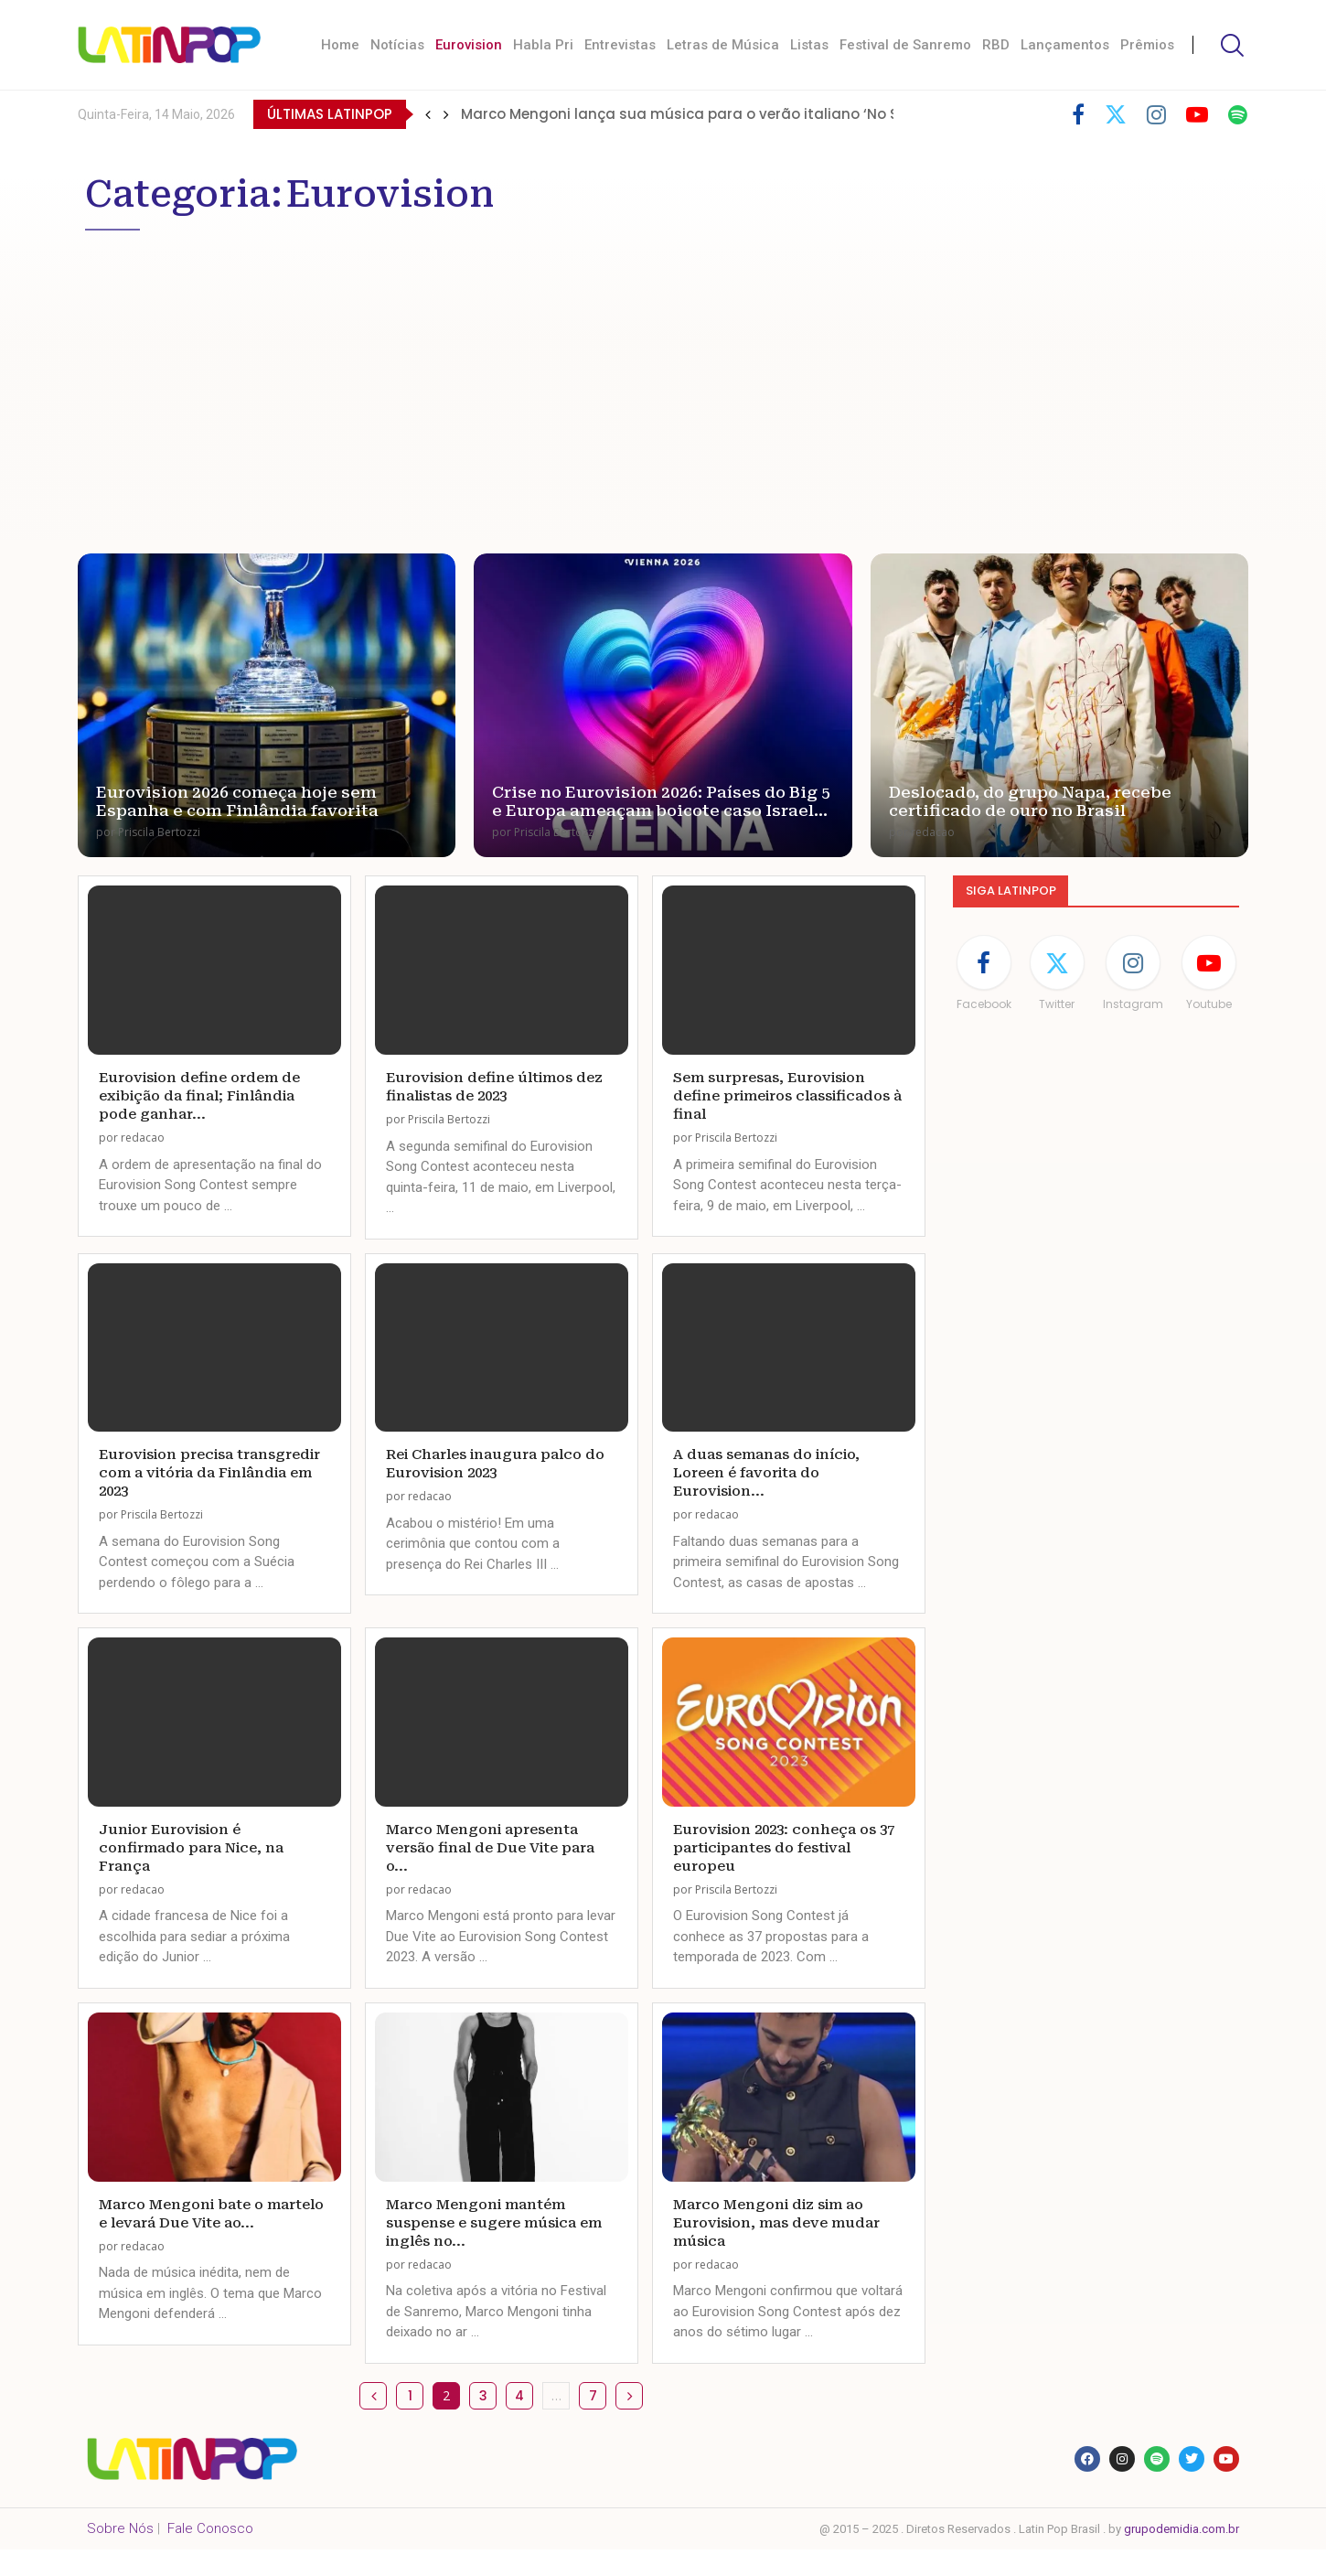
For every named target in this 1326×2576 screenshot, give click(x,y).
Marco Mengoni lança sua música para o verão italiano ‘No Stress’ (699, 113)
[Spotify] (1237, 114)
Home (340, 45)
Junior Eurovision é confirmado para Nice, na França (191, 1847)
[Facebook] (1078, 114)
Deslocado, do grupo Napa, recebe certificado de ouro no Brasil (1030, 801)
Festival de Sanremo (905, 45)
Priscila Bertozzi (159, 832)
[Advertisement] (633, 377)
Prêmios (1147, 45)
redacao (933, 832)
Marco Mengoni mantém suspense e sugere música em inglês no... (494, 2222)
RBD (996, 45)
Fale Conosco (210, 2528)
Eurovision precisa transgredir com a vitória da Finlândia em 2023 (209, 1472)
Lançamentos (1065, 45)
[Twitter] (1116, 114)
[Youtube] (1197, 114)
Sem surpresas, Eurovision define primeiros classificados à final (787, 1095)
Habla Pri (543, 45)
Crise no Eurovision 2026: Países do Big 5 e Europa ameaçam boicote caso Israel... (661, 801)
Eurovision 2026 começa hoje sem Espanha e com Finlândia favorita (237, 801)
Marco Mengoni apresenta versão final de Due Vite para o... (490, 1847)
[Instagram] (1156, 114)
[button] (428, 114)
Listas (809, 45)
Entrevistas (620, 45)
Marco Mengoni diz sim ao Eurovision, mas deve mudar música (776, 2222)
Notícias (397, 45)
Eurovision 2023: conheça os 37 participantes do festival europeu (783, 1847)
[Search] (1230, 45)
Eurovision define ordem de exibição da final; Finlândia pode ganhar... (199, 1095)
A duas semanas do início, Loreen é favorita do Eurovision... (766, 1472)
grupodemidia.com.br (1181, 2529)
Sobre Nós (120, 2528)
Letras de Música (723, 45)
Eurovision (468, 45)
